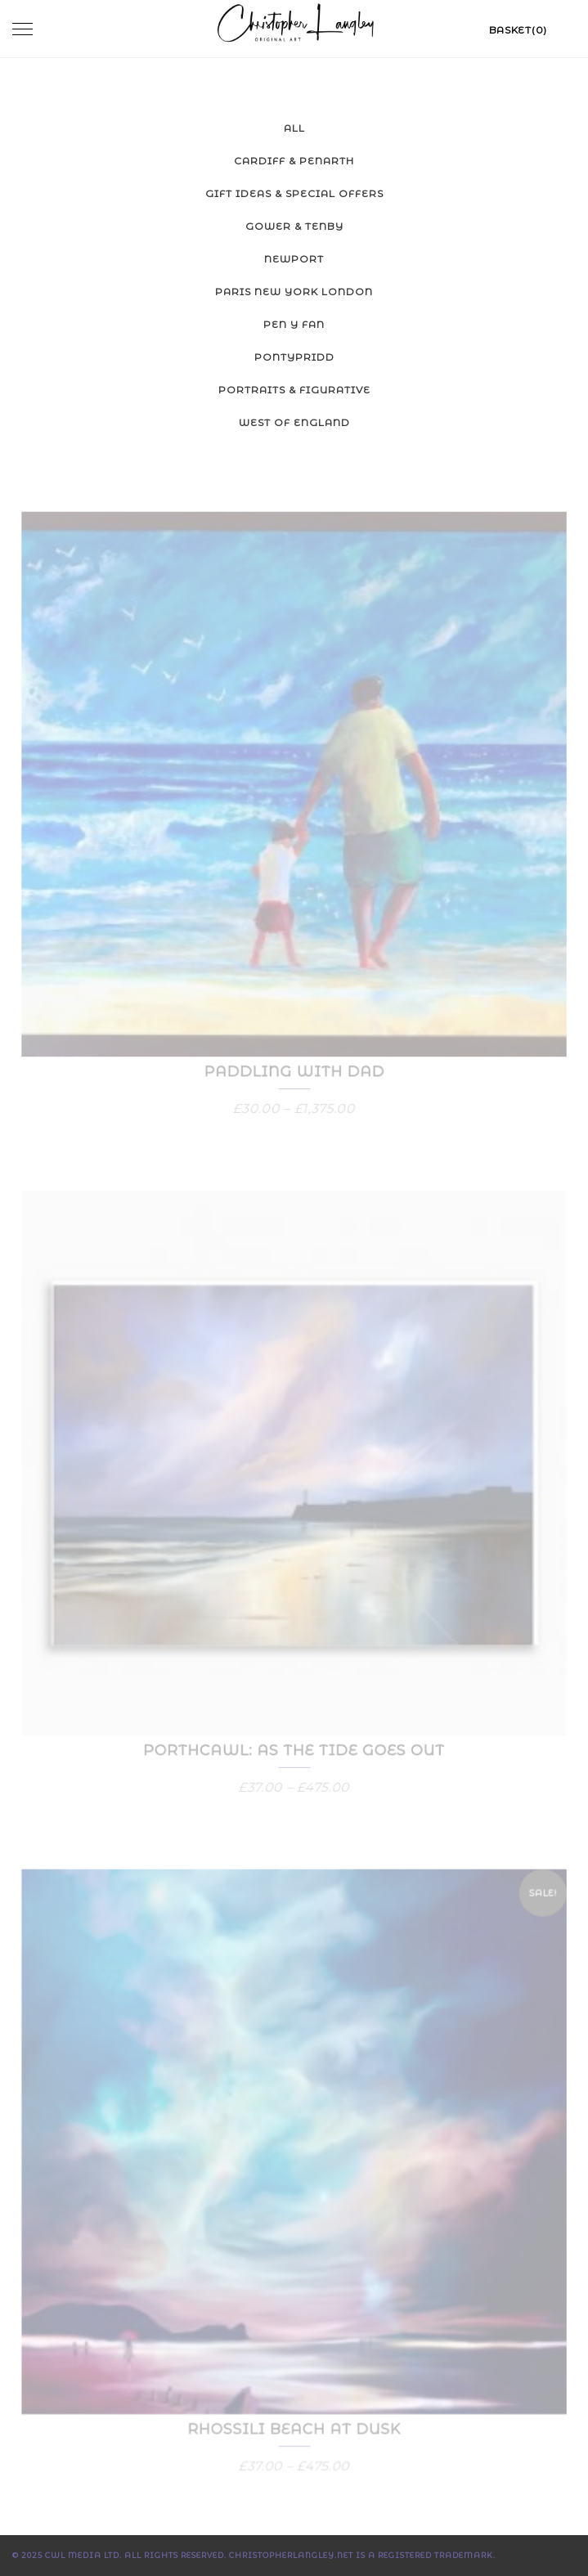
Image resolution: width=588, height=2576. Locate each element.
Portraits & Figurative (294, 390)
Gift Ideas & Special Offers (294, 193)
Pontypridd (294, 357)
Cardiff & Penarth (294, 161)
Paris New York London (294, 291)
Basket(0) (518, 30)
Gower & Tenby (294, 226)
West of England (294, 422)
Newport (294, 259)
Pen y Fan (294, 324)
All (294, 128)
